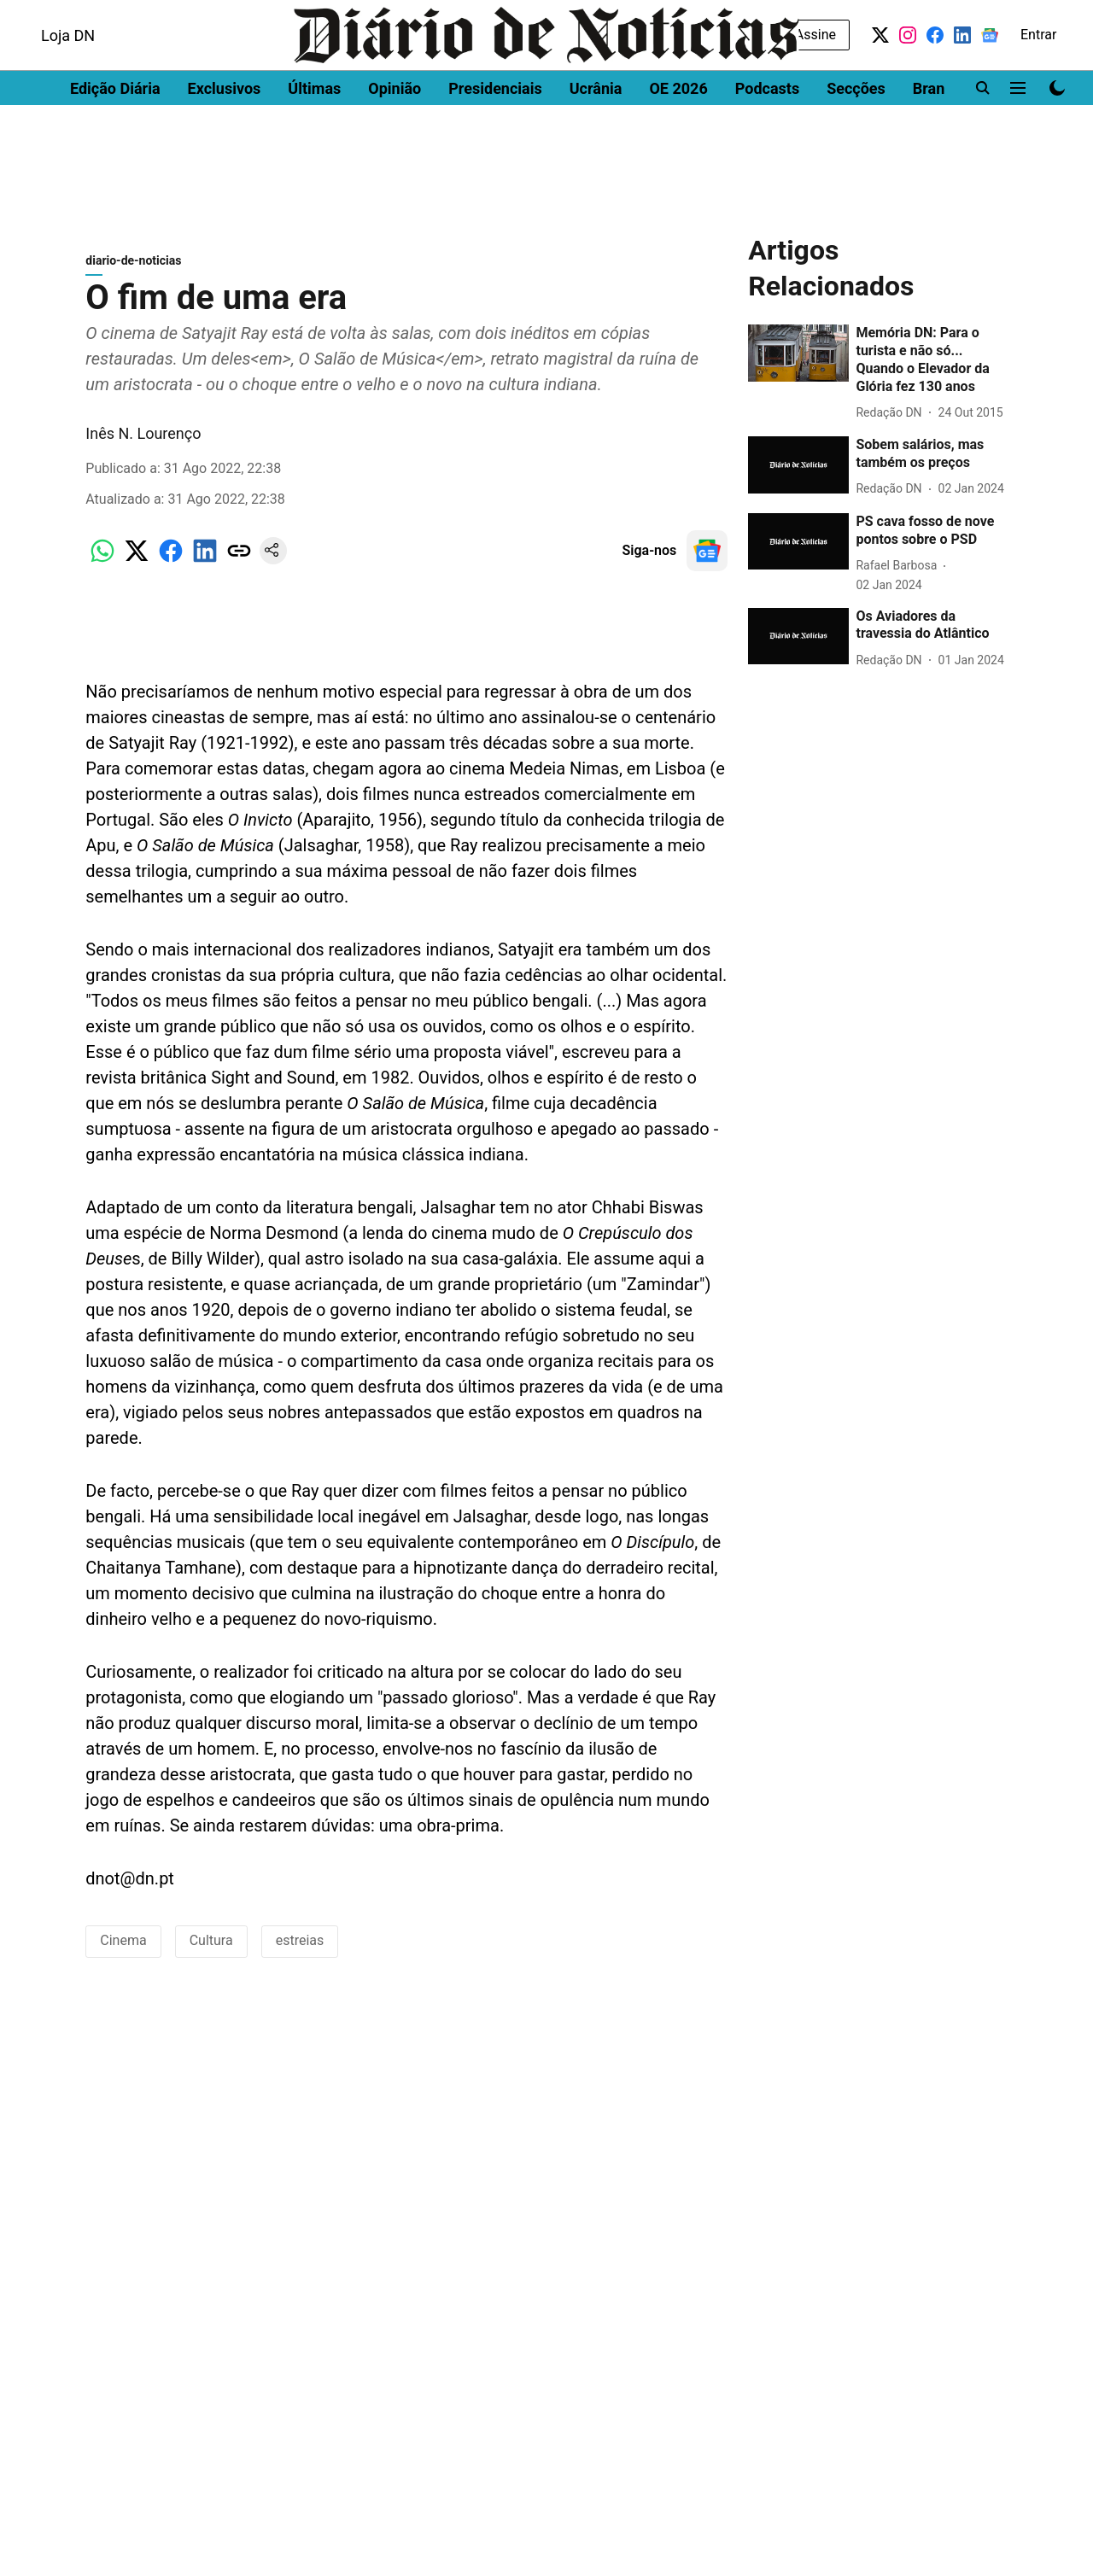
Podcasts (767, 133)
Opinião (394, 133)
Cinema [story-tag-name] (123, 1949)
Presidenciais (495, 133)
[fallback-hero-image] (798, 361)
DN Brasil (143, 15)
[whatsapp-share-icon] (102, 568)
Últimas (314, 133)
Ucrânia (596, 133)
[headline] (931, 368)
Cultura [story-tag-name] (211, 1949)
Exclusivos (224, 133)
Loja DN (68, 80)
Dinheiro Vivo (61, 15)
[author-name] (892, 421)
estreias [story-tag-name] (300, 1949)
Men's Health (224, 15)
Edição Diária (115, 133)
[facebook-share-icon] (170, 568)
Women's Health (327, 15)
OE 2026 (678, 133)
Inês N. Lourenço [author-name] (143, 442)
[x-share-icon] (136, 568)
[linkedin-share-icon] (205, 568)
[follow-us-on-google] (707, 559)
